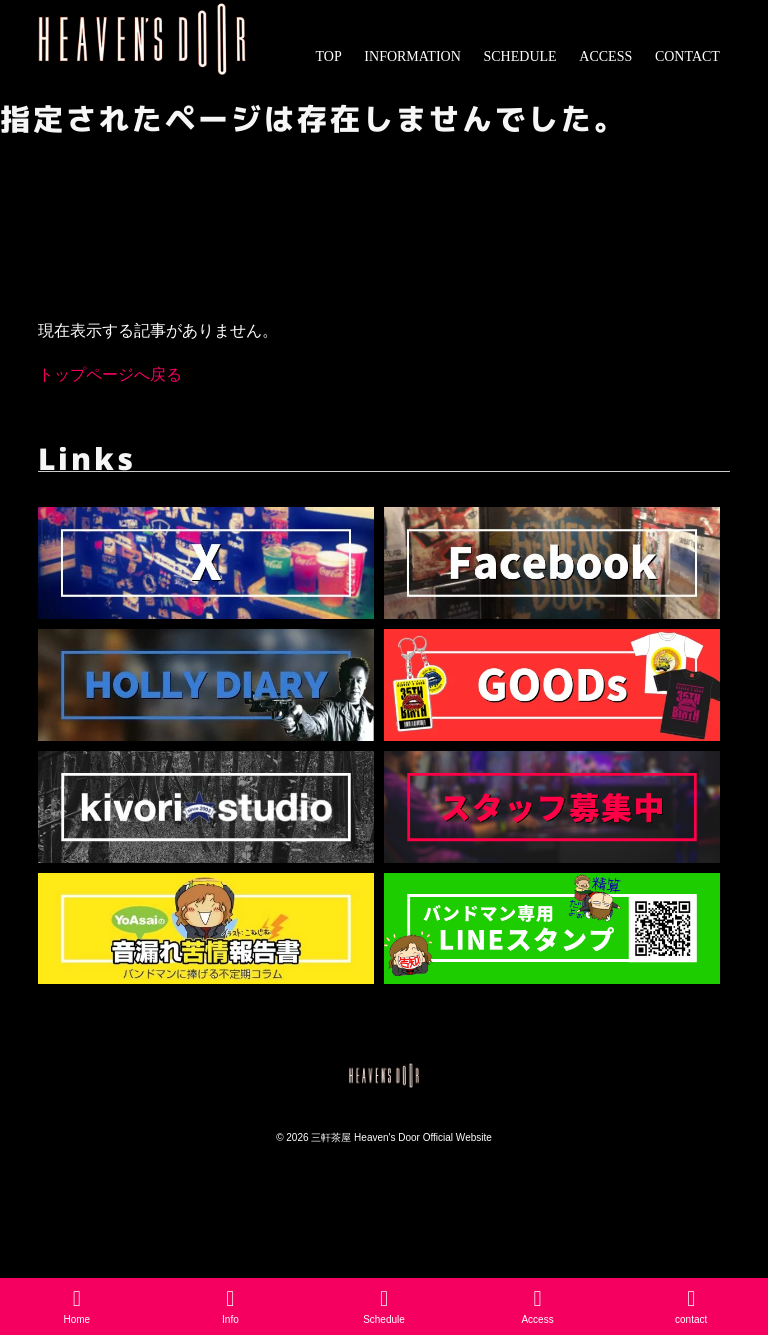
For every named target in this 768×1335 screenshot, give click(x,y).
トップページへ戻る (110, 374)
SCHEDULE (520, 56)
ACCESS (605, 56)
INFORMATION (412, 56)
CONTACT (687, 56)
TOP (328, 56)
